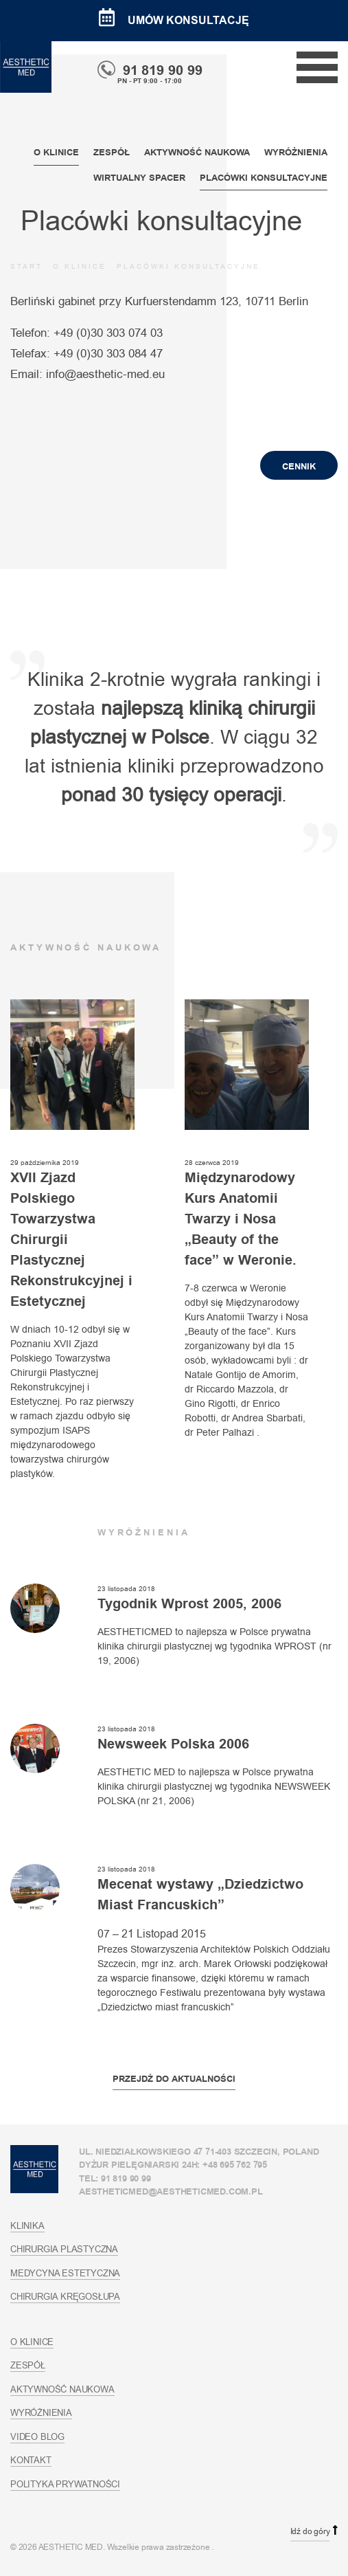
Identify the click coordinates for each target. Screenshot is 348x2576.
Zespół (111, 152)
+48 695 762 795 (234, 2164)
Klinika (27, 2225)
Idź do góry (310, 2531)
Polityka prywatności (65, 2484)
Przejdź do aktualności (174, 2078)
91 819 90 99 (149, 70)
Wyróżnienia (295, 152)
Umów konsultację (174, 20)
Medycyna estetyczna (65, 2273)
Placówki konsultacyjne (263, 177)
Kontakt (30, 2460)
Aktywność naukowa (197, 152)
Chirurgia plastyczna (64, 2249)
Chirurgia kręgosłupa (65, 2296)
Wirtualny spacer (139, 177)
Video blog (37, 2436)
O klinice (56, 152)
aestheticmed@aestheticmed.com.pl (171, 2191)
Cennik (299, 466)
